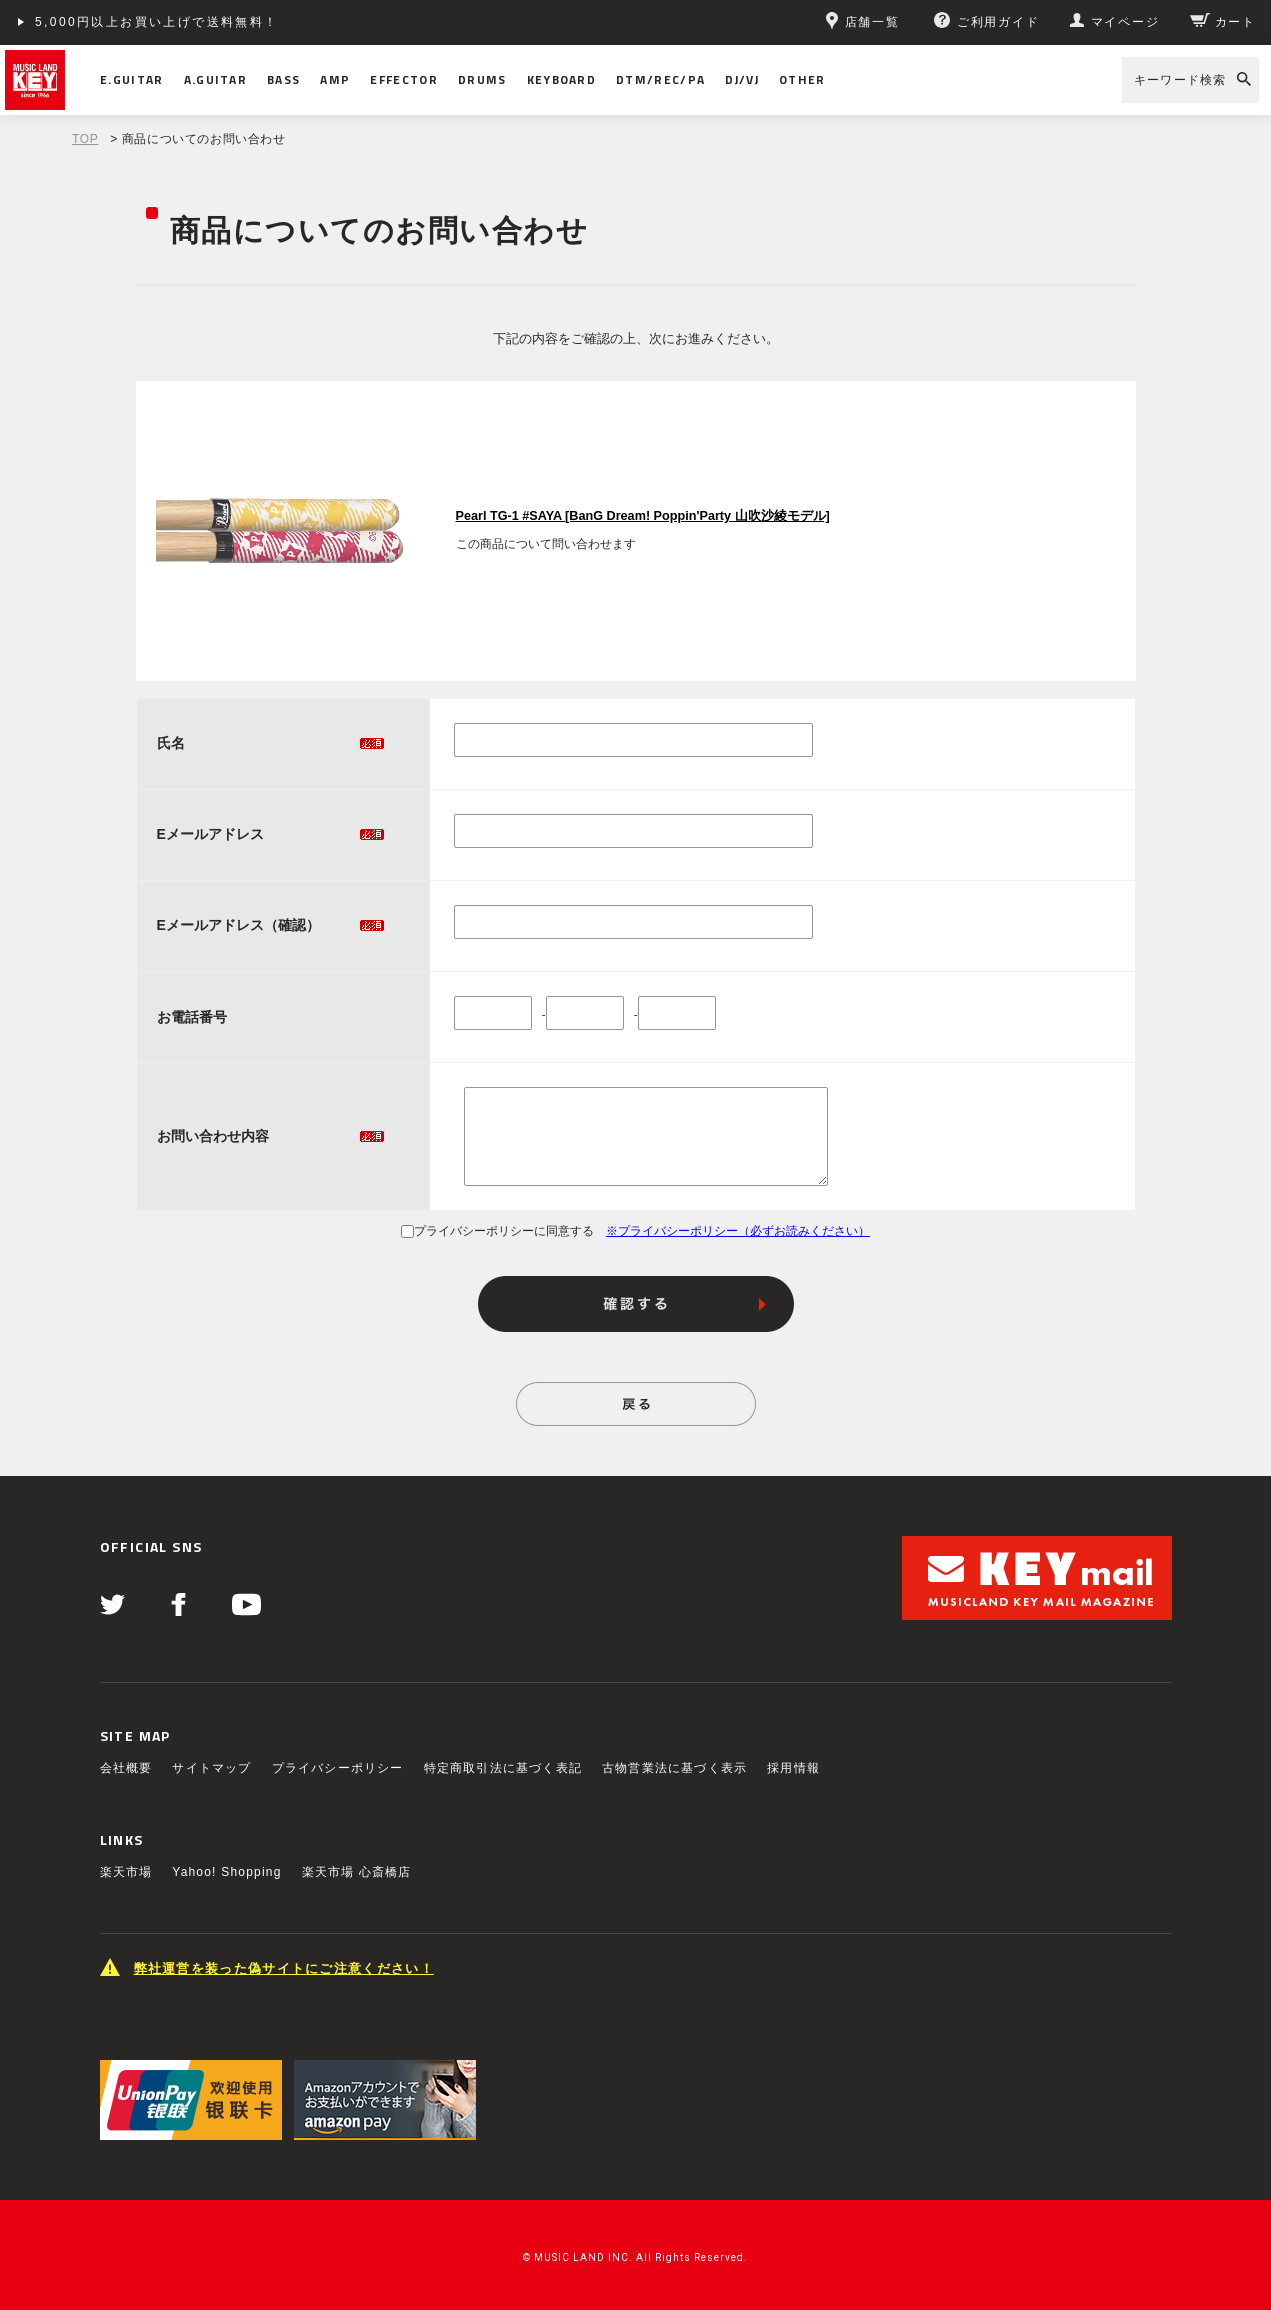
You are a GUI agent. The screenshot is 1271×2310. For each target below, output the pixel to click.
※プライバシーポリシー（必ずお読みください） (738, 1231)
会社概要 (126, 1768)
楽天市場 (126, 1872)
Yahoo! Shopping (226, 1872)
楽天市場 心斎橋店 (357, 1872)
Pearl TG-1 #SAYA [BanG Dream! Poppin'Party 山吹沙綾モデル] (643, 516)
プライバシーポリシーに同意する (497, 1231)
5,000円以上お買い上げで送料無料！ (157, 22)
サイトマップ (211, 1768)
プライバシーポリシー (338, 1768)
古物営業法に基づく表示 (674, 1768)
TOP (85, 139)
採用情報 (793, 1768)
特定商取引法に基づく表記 (503, 1768)
